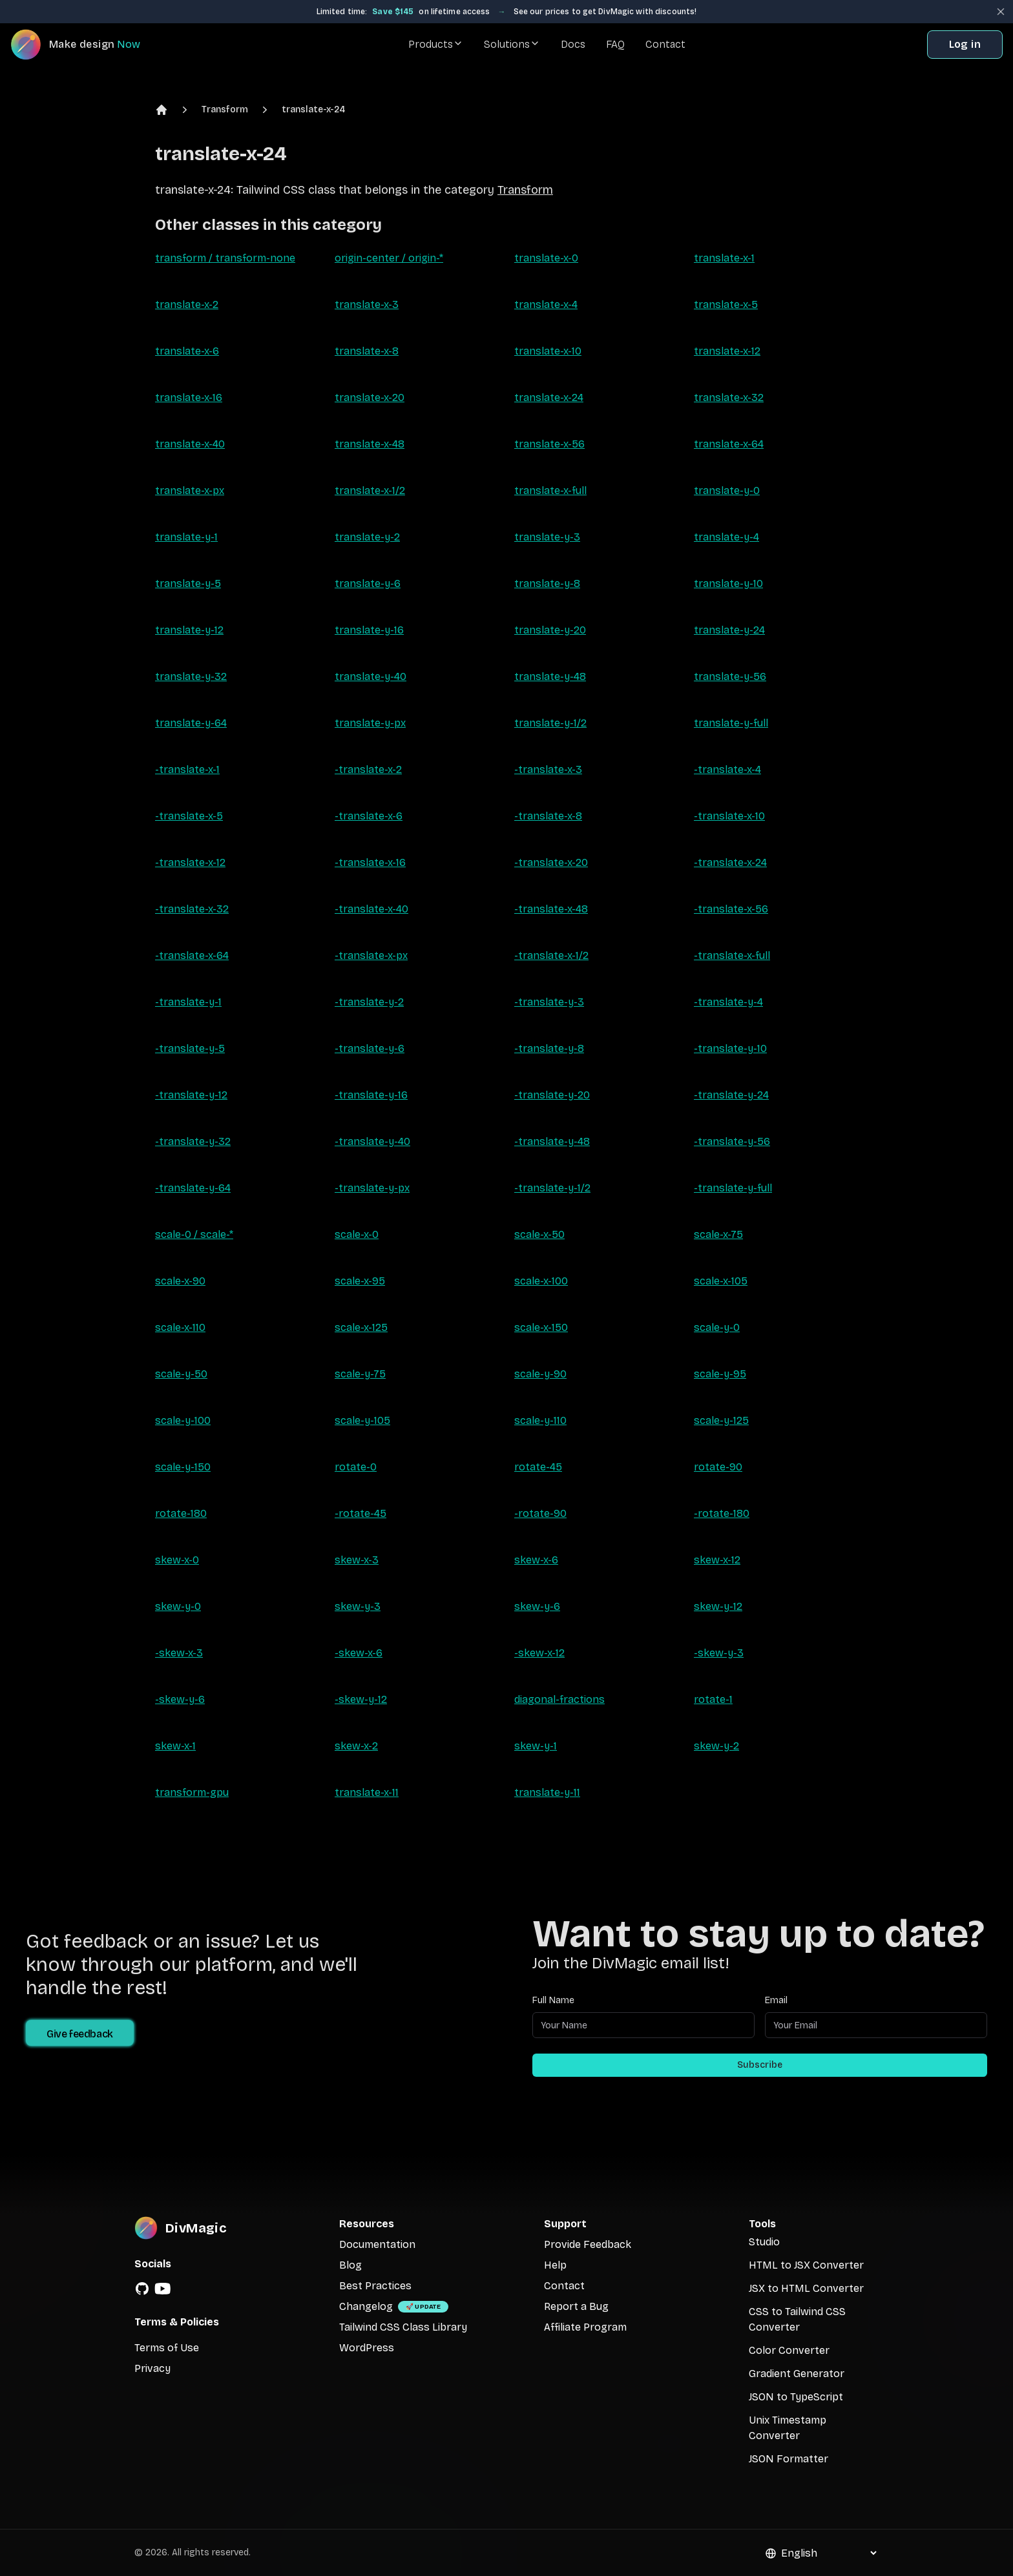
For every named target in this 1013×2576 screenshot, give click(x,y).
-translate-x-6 (368, 816)
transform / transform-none (225, 258)
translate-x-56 (549, 444)
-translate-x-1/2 (551, 955)
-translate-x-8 (548, 816)
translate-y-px (370, 723)
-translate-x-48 (551, 909)
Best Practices (375, 2286)
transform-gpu (192, 1792)
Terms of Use (166, 2348)
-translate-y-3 (549, 1002)
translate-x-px (189, 490)
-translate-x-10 (729, 816)
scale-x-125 (361, 1327)
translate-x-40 (190, 444)
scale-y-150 (183, 1467)
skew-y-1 (535, 1746)
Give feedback (80, 2034)
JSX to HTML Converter (806, 2288)
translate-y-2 (367, 537)
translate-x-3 (367, 304)
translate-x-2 (186, 304)
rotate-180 (181, 1513)
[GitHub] (142, 2288)
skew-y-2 (716, 1746)
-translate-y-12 (191, 1095)
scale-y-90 (540, 1374)
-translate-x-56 (731, 909)
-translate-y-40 (372, 1141)
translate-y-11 (547, 1792)
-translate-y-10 (730, 1048)
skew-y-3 (358, 1606)
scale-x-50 (539, 1234)
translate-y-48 (550, 676)
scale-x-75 (718, 1234)
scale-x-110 (180, 1327)
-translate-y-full (733, 1188)
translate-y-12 (189, 630)
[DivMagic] (88, 44)
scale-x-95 (360, 1281)
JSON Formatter (788, 2459)
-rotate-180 (721, 1513)
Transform (225, 109)
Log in (965, 44)
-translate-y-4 (728, 1002)
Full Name (553, 2000)
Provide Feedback (587, 2244)
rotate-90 (718, 1467)
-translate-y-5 (190, 1048)
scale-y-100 (183, 1420)
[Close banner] (1000, 11)
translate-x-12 (727, 351)
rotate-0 (356, 1467)
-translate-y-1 (188, 1002)
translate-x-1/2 (370, 490)
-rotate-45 (360, 1513)
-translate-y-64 (193, 1188)
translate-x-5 (726, 304)
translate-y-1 (186, 537)
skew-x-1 (175, 1746)
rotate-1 (713, 1699)
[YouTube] (163, 2289)
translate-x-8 (367, 351)
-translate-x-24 (730, 862)
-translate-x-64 (192, 955)
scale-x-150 (541, 1327)
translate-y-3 (547, 537)
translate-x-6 (187, 351)
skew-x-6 (536, 1560)
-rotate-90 (540, 1513)
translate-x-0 (546, 258)
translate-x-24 (313, 109)
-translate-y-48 (552, 1141)
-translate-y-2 (369, 1002)
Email (776, 2000)
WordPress (366, 2348)
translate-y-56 (730, 676)
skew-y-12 (718, 1606)
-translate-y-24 (731, 1095)
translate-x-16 (188, 397)
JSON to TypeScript (796, 2397)
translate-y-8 (547, 583)
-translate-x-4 (727, 769)
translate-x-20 (369, 397)
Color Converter (789, 2350)
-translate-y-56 (732, 1141)
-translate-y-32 (193, 1141)
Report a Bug (576, 2306)
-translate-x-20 (551, 862)
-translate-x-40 (371, 909)
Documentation (377, 2244)
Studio (764, 2242)
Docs (573, 44)
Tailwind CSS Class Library (403, 2327)
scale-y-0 (717, 1327)
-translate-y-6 (369, 1048)
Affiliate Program (585, 2327)
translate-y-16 (369, 630)
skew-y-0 (178, 1606)
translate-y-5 (188, 583)
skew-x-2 (356, 1746)
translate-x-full (550, 490)
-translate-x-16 (370, 862)
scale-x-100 (541, 1281)
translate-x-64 (729, 444)
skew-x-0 (177, 1560)
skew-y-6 (537, 1606)
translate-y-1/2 (550, 723)
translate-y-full (731, 723)
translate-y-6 (368, 583)
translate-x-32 (729, 397)
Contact (665, 44)
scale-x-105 (720, 1281)
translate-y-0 (727, 490)
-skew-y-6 (180, 1699)
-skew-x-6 (358, 1653)
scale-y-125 (721, 1420)
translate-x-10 (547, 351)
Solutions (512, 44)
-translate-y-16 (371, 1095)
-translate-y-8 (549, 1048)
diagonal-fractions (559, 1699)
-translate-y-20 (552, 1095)
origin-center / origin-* (389, 258)
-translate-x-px (371, 955)
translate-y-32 (191, 676)
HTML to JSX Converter (806, 2265)
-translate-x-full (732, 955)
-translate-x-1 (187, 769)
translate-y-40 (370, 676)
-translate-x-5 (189, 816)
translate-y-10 (728, 583)
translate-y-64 (191, 723)
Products (435, 44)
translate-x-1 (724, 258)
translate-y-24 (729, 630)
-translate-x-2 (368, 769)
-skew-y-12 (361, 1699)
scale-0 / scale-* (194, 1234)
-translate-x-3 (548, 769)
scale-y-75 (360, 1374)
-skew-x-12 (539, 1653)
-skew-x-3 (179, 1653)
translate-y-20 (550, 630)
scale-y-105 (362, 1420)
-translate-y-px (372, 1188)
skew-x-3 (357, 1560)
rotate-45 (538, 1467)
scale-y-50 (181, 1374)
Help (555, 2265)
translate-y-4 (726, 537)
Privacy (152, 2368)
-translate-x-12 (190, 862)
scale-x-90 (180, 1281)
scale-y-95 (720, 1374)
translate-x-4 (546, 304)
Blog (350, 2265)
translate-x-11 (367, 1792)
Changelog (366, 2306)
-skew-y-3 (719, 1653)
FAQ (615, 44)
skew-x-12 (717, 1560)
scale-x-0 (357, 1234)
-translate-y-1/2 (552, 1188)
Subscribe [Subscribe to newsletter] (759, 2064)
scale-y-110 (540, 1420)
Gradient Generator (796, 2373)
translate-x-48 (369, 444)
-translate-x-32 (192, 909)
